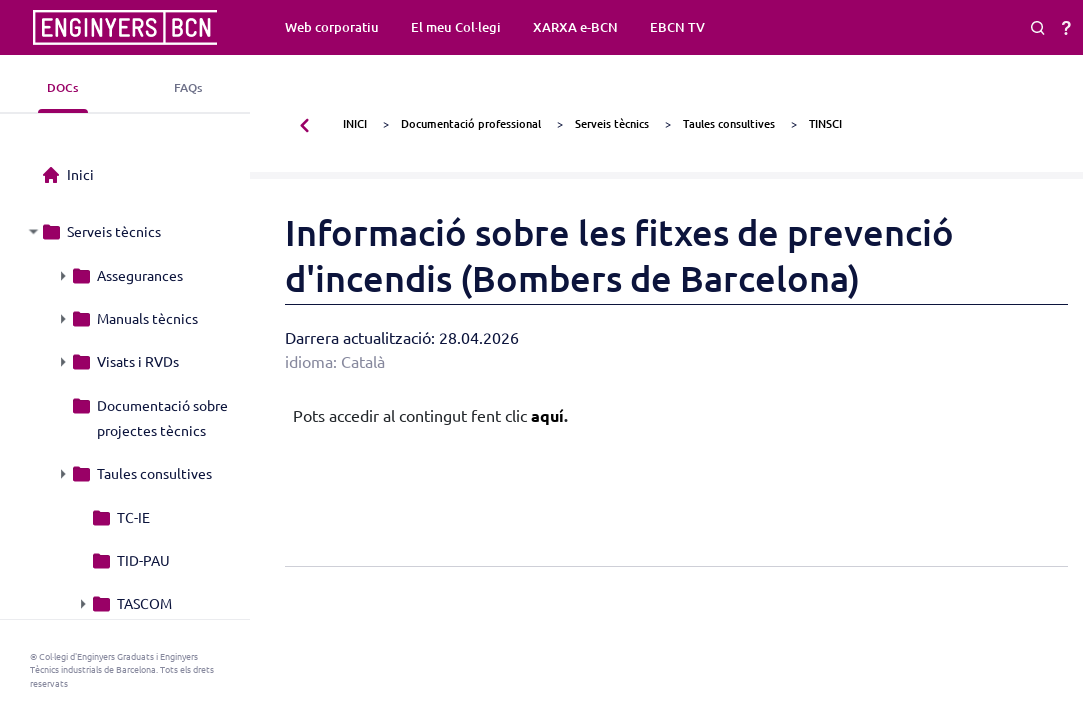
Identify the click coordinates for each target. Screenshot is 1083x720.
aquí (547, 415)
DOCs (62, 87)
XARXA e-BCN (575, 27)
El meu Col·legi (456, 27)
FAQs (188, 87)
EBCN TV (677, 27)
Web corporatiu (332, 27)
